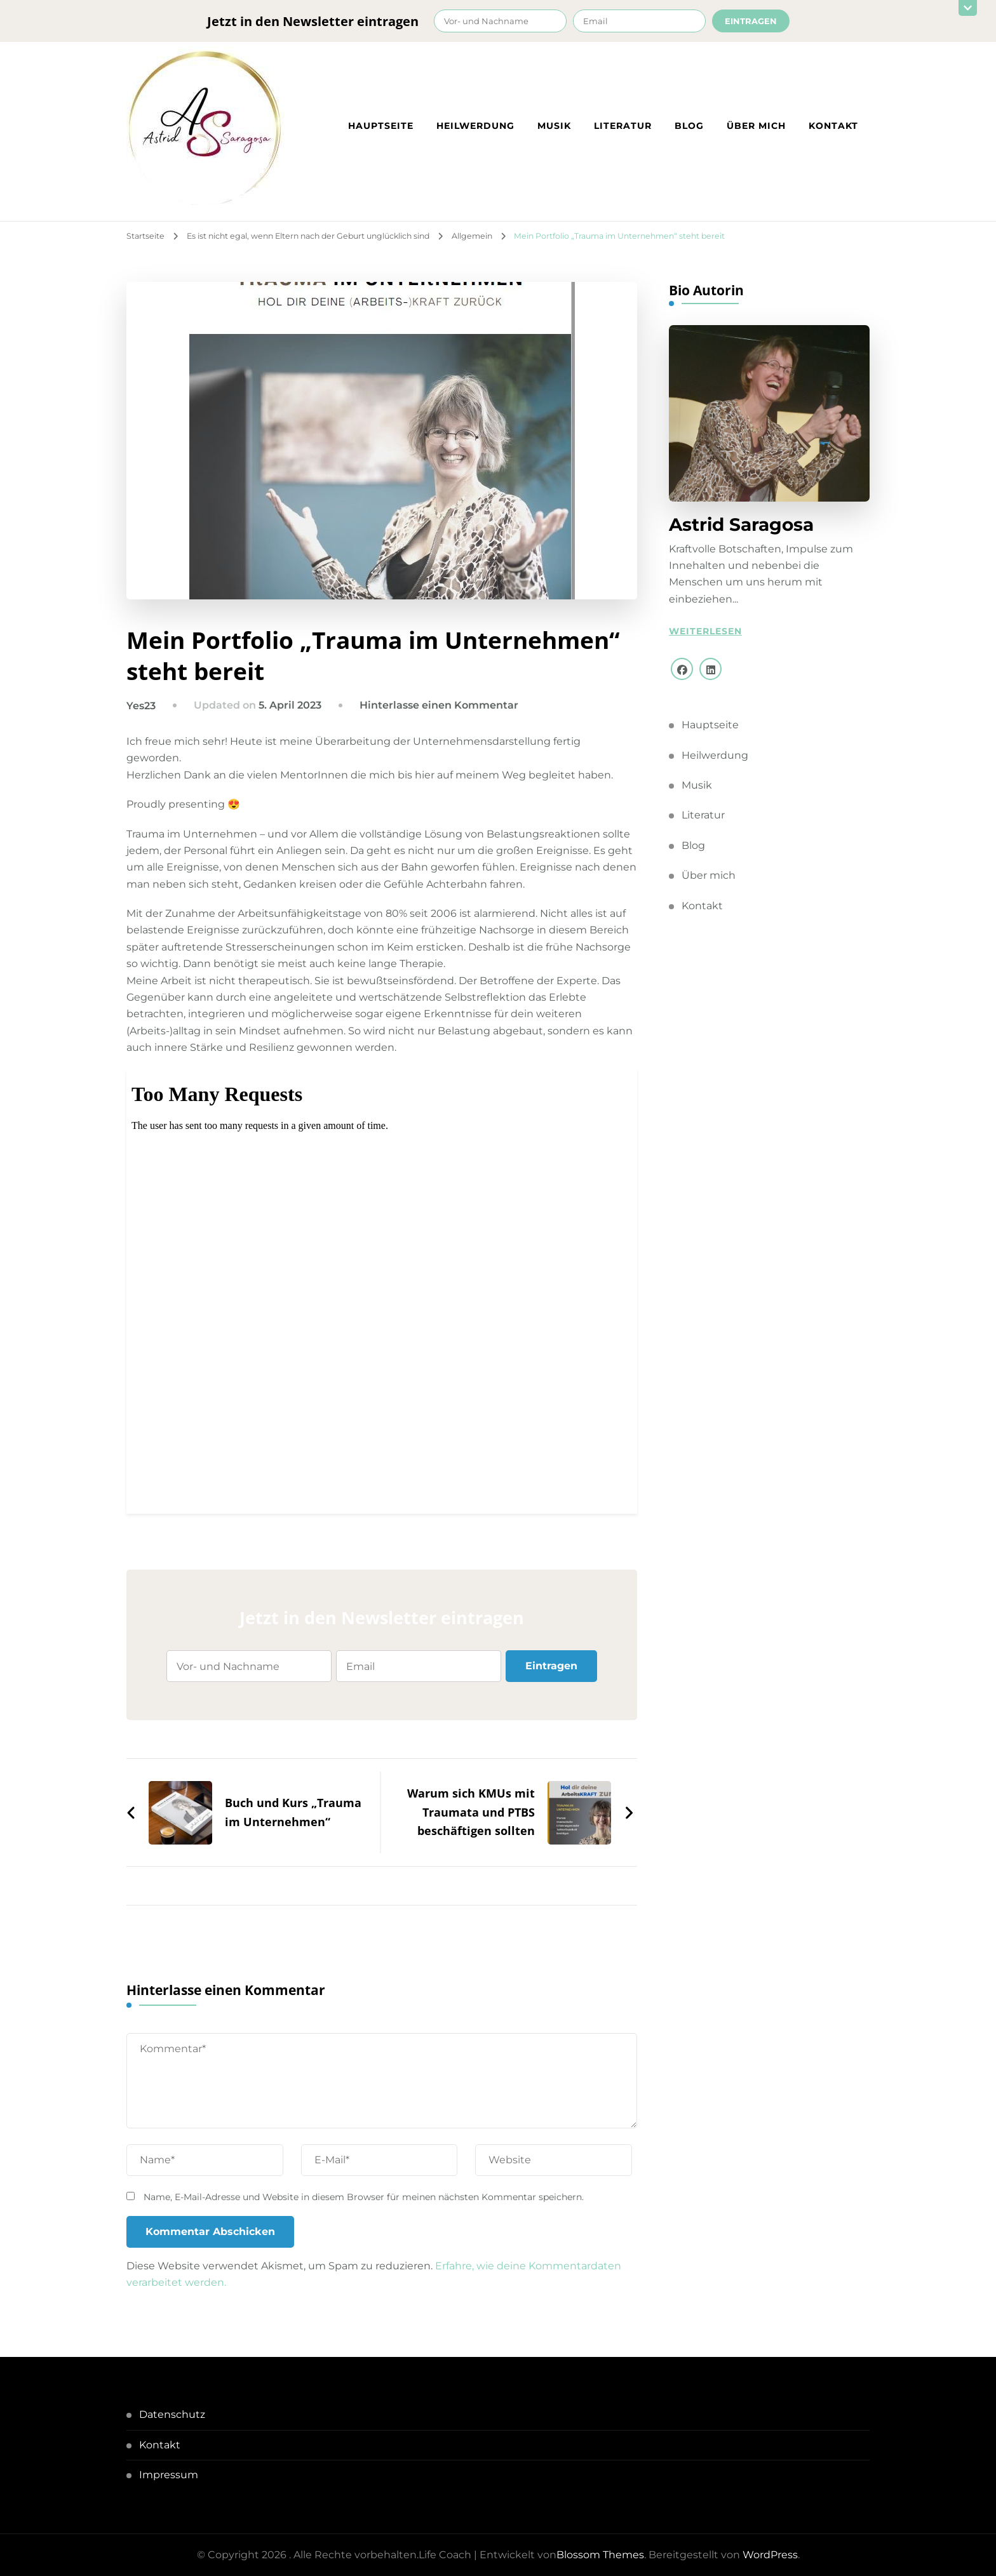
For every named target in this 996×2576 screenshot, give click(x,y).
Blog (689, 125)
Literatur (623, 125)
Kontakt (833, 125)
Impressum (168, 2475)
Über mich (756, 125)
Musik (554, 125)
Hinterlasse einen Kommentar (439, 705)
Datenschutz (172, 2414)
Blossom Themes (600, 2555)
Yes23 (141, 706)
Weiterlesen (705, 631)
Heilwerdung (475, 125)
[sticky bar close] (967, 8)
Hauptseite (381, 125)
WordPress (770, 2555)
